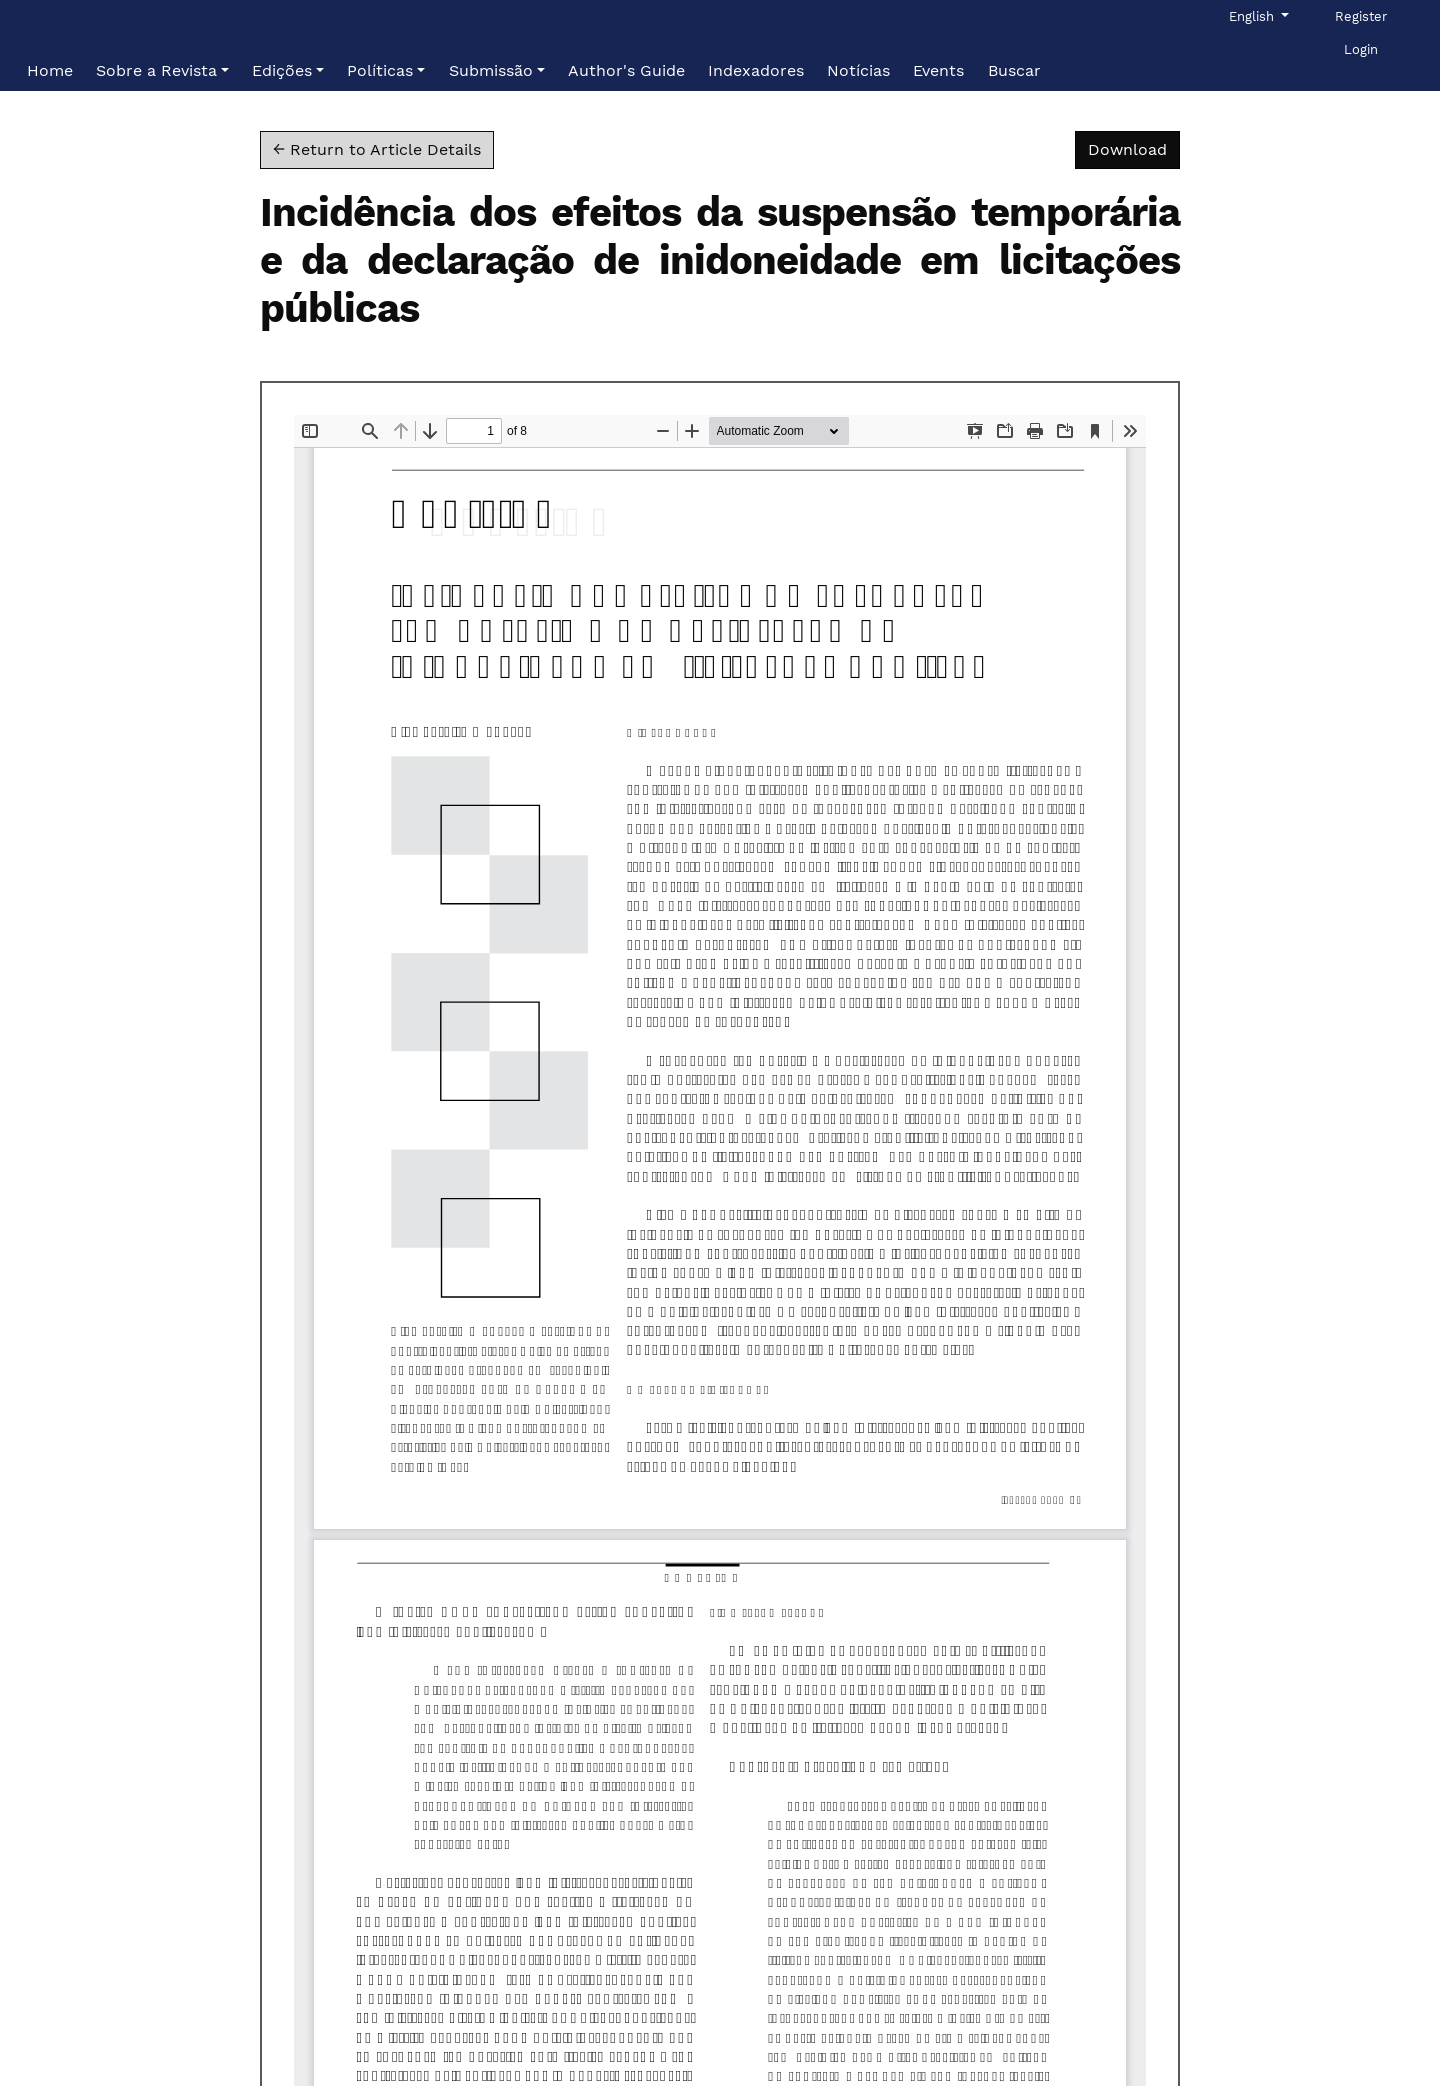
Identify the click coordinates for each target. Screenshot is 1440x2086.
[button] (162, 71)
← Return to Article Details (377, 149)
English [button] (1258, 15)
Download (1134, 148)
